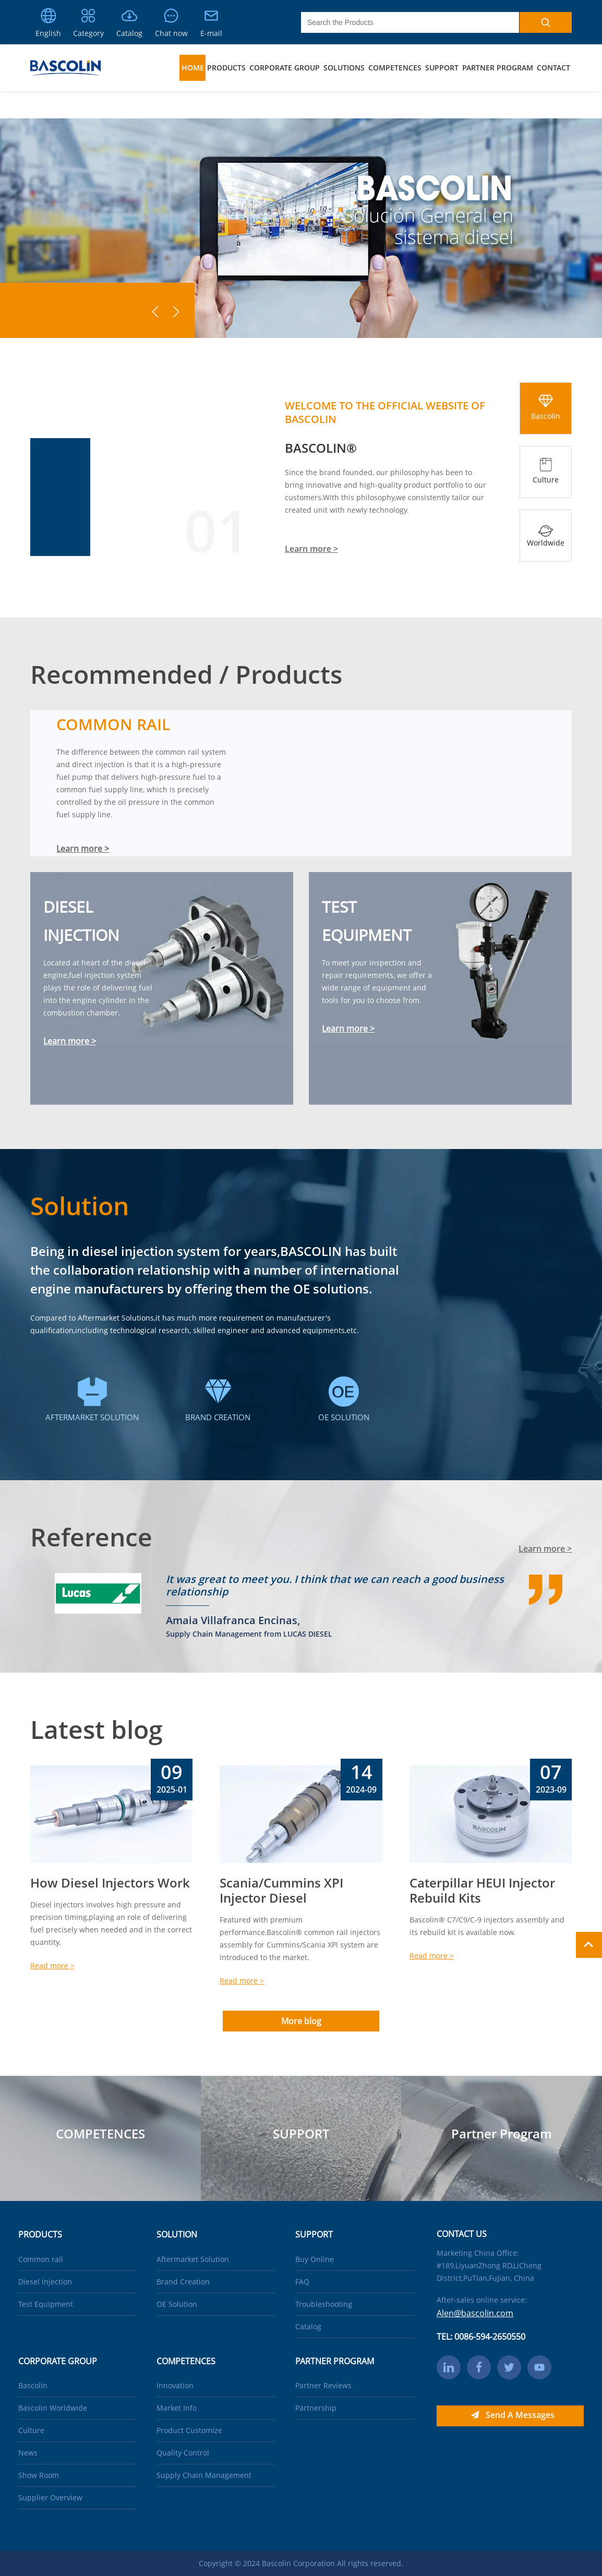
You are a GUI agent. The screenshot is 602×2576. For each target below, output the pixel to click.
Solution (79, 1206)
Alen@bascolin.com (475, 2313)
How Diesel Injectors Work (110, 1882)
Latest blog (96, 1729)
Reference (91, 1537)
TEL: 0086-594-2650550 (481, 2336)
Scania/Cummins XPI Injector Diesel (281, 1890)
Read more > (52, 1965)
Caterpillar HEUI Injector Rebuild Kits (482, 1890)
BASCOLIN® (321, 447)
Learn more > (311, 548)
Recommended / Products (186, 674)
